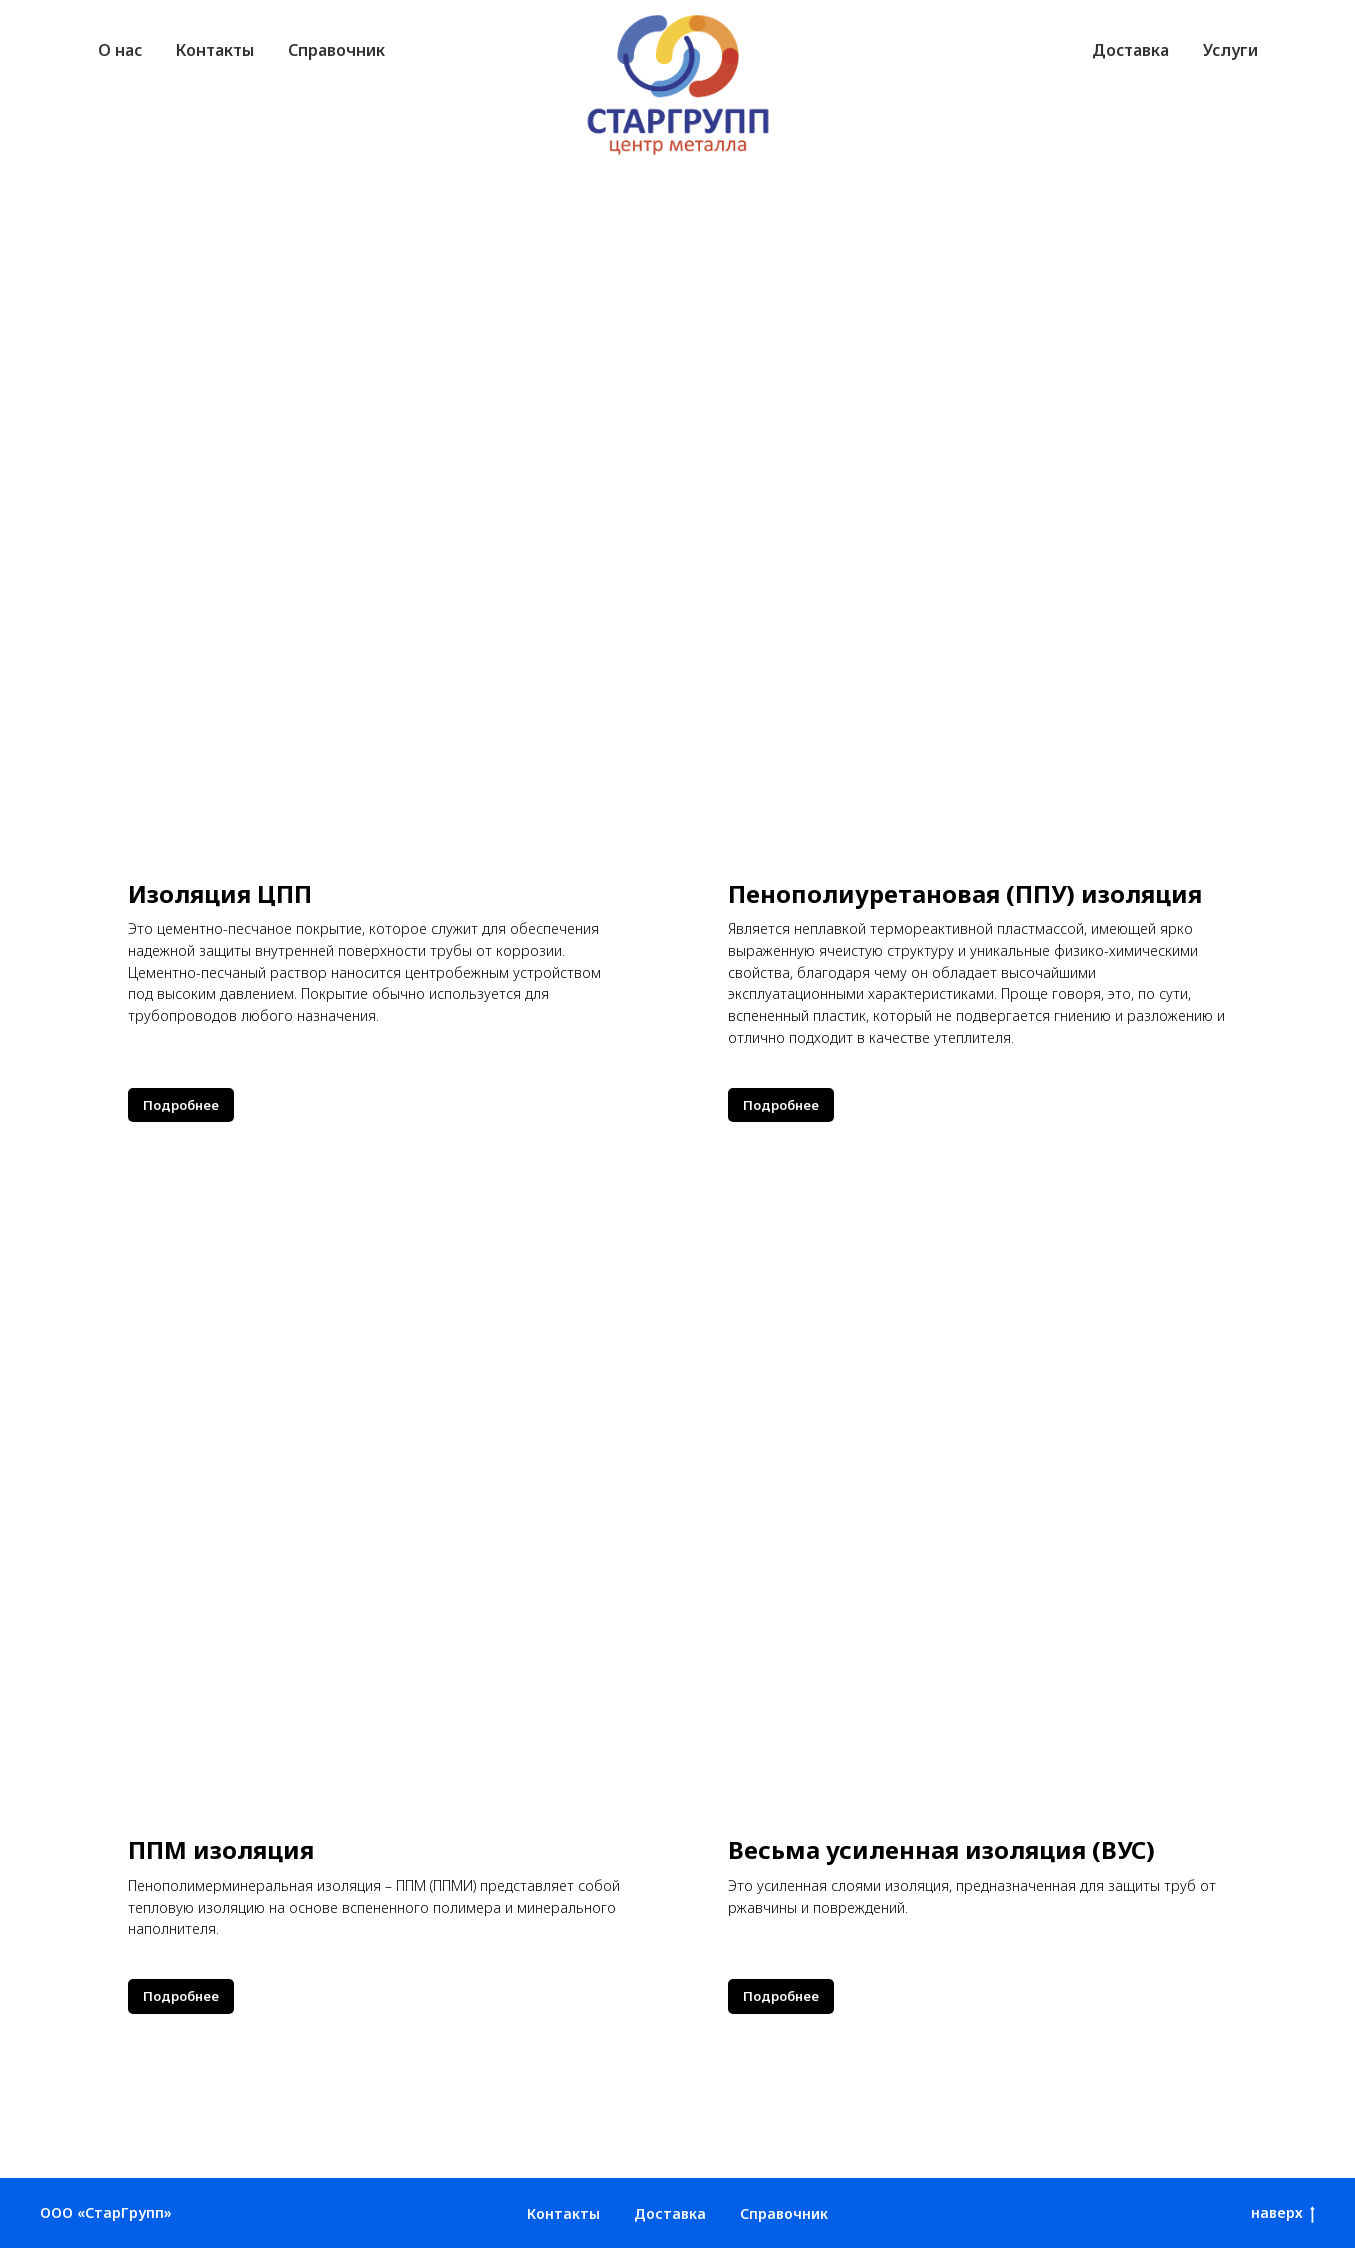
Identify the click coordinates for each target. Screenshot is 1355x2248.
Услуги (1230, 50)
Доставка (1130, 50)
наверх (1283, 2213)
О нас (120, 50)
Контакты (215, 50)
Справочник (336, 50)
